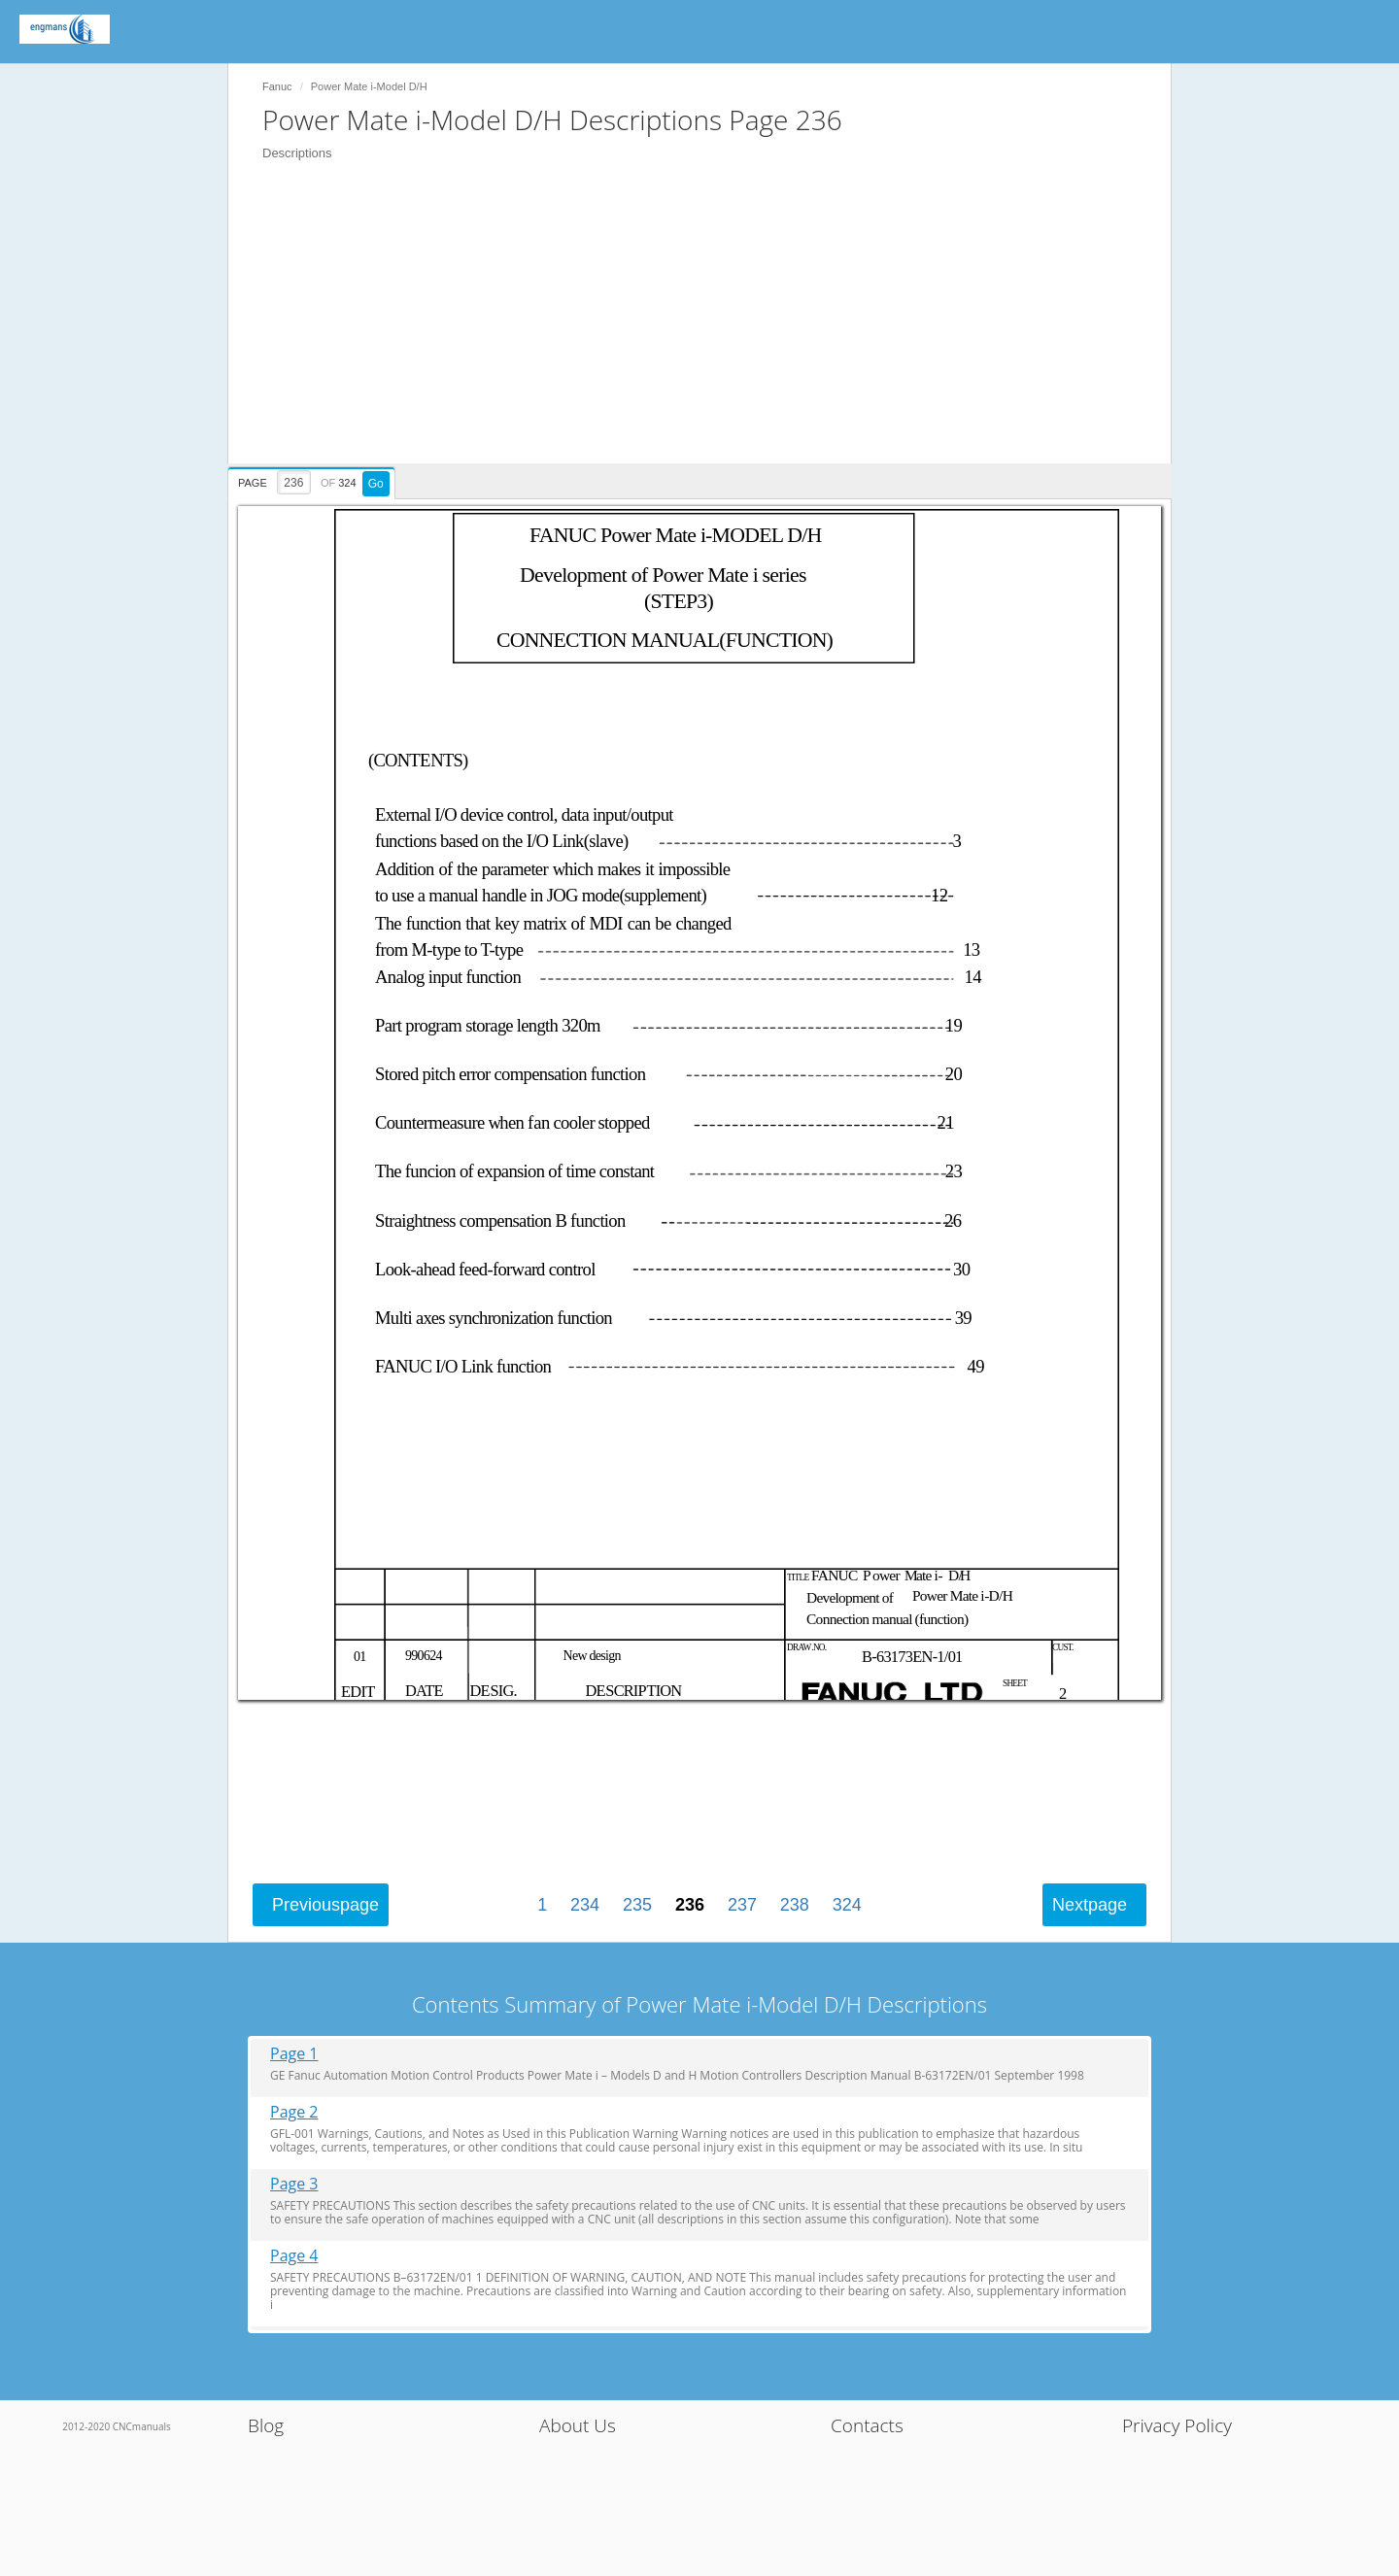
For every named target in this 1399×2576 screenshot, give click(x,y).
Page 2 (294, 2112)
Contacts (867, 2425)
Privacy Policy (1177, 2425)
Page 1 (294, 2054)
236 (689, 1905)
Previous (325, 1904)
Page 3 (294, 2184)
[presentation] (313, 479)
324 (847, 1905)
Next (1089, 1904)
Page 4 (294, 2256)
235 (637, 1905)
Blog (266, 2425)
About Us (577, 2425)
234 (584, 1905)
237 (742, 1905)
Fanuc (277, 86)
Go (376, 484)
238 (794, 1905)
